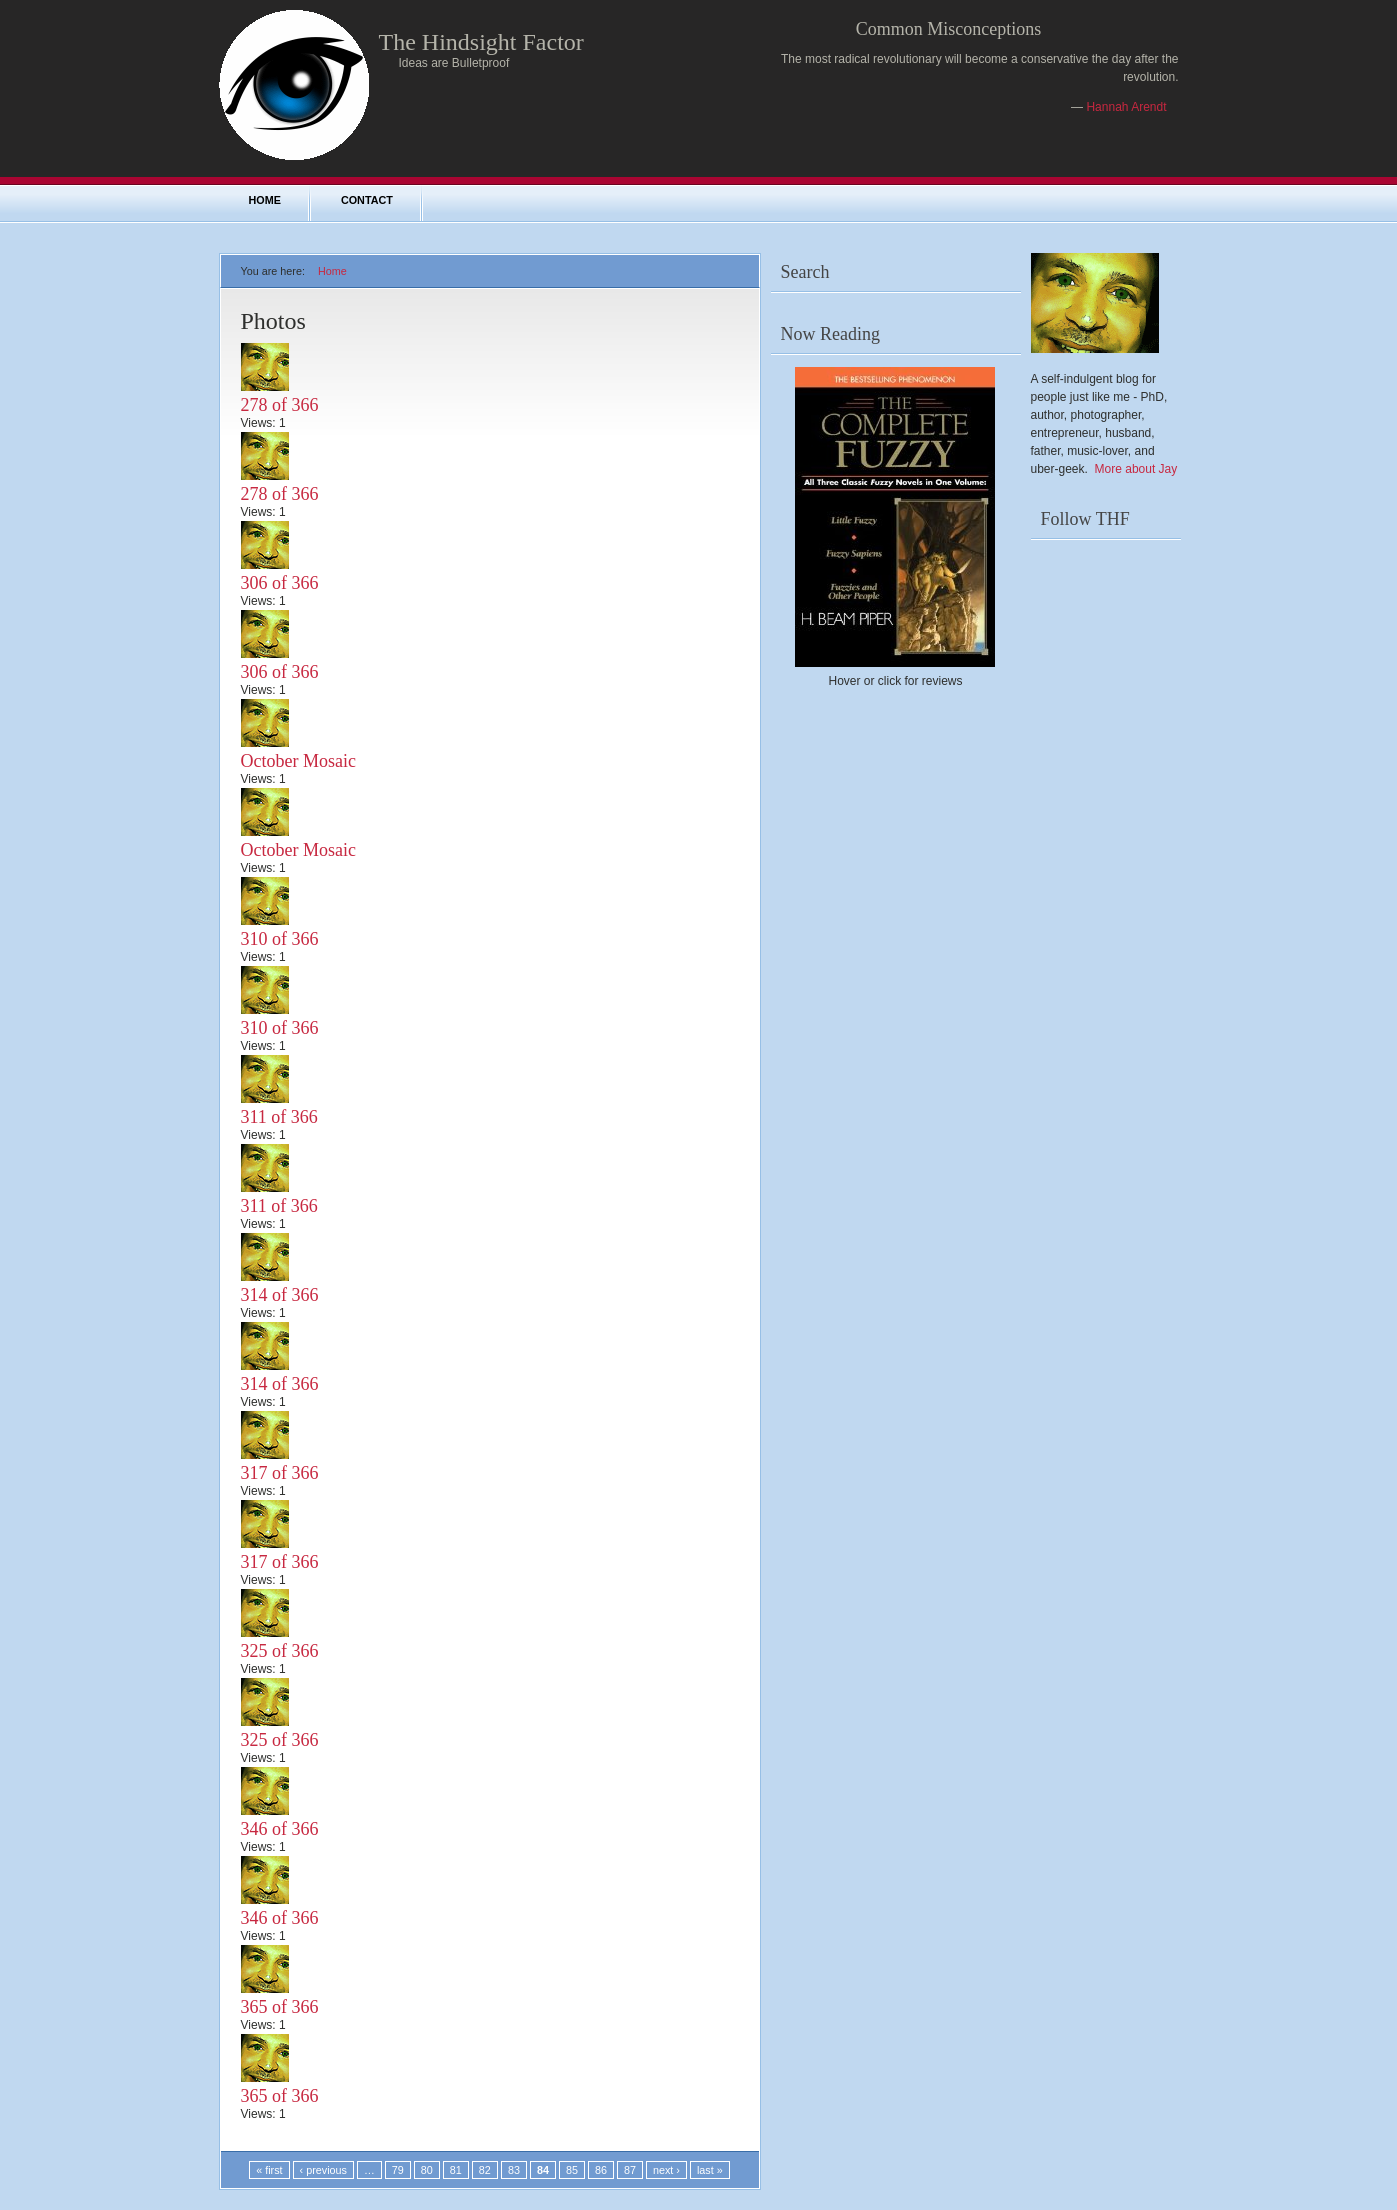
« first (269, 2170)
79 (398, 2170)
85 (572, 2170)
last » (710, 2170)
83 (514, 2170)
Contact (367, 200)
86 (601, 2170)
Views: (260, 423)
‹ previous (323, 2170)
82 (485, 2170)
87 (630, 2170)
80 (427, 2170)
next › (666, 2170)
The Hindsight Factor (481, 42)
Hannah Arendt (1126, 107)
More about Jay (1136, 469)
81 (456, 2170)
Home (265, 200)
